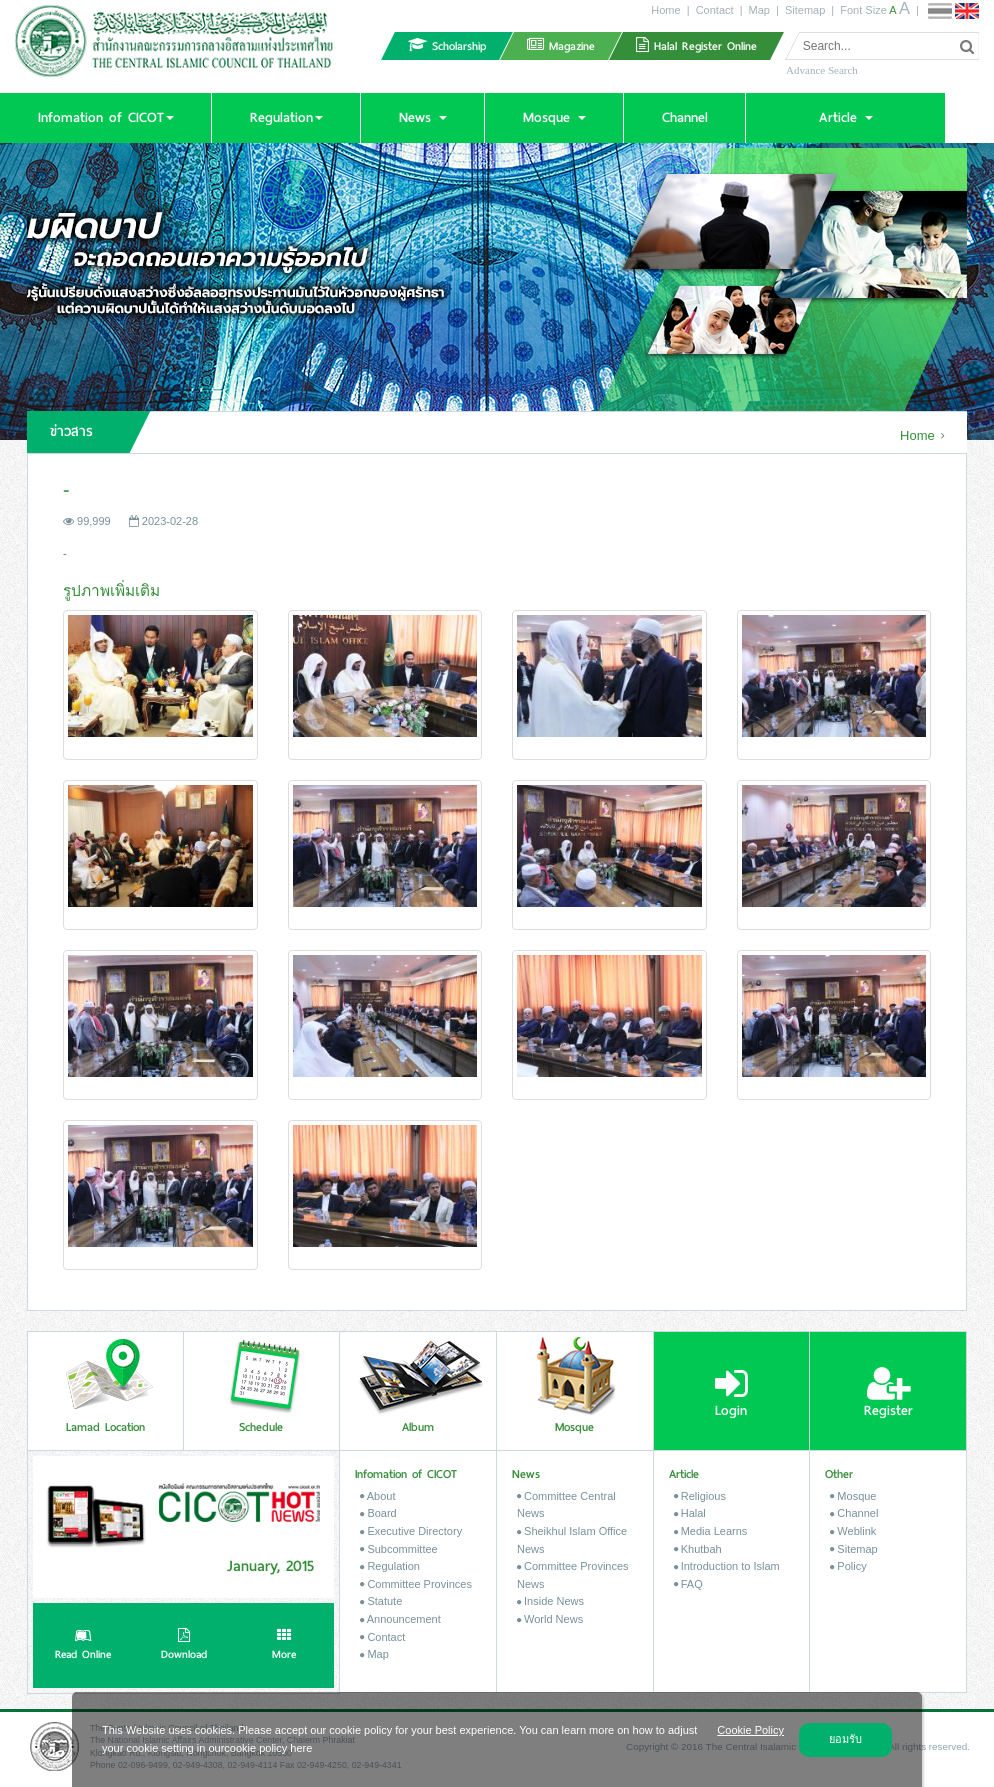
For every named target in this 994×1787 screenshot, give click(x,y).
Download (184, 1646)
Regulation (390, 1566)
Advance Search (822, 70)
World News (550, 1619)
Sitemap (805, 10)
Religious (700, 1496)
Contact (715, 10)
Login (731, 1393)
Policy (848, 1566)
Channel (854, 1513)
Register (888, 1393)
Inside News (550, 1601)
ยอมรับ (845, 1739)
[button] (105, 118)
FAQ (688, 1584)
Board (378, 1513)
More (284, 1646)
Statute (381, 1601)
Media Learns (711, 1531)
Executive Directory (411, 1531)
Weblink (853, 1531)
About (377, 1496)
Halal (690, 1513)
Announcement (400, 1619)
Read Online (83, 1646)
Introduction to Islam (727, 1566)
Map (759, 10)
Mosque (853, 1496)
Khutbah (698, 1549)
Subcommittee (398, 1549)
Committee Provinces (416, 1584)
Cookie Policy (750, 1730)
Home (665, 10)
